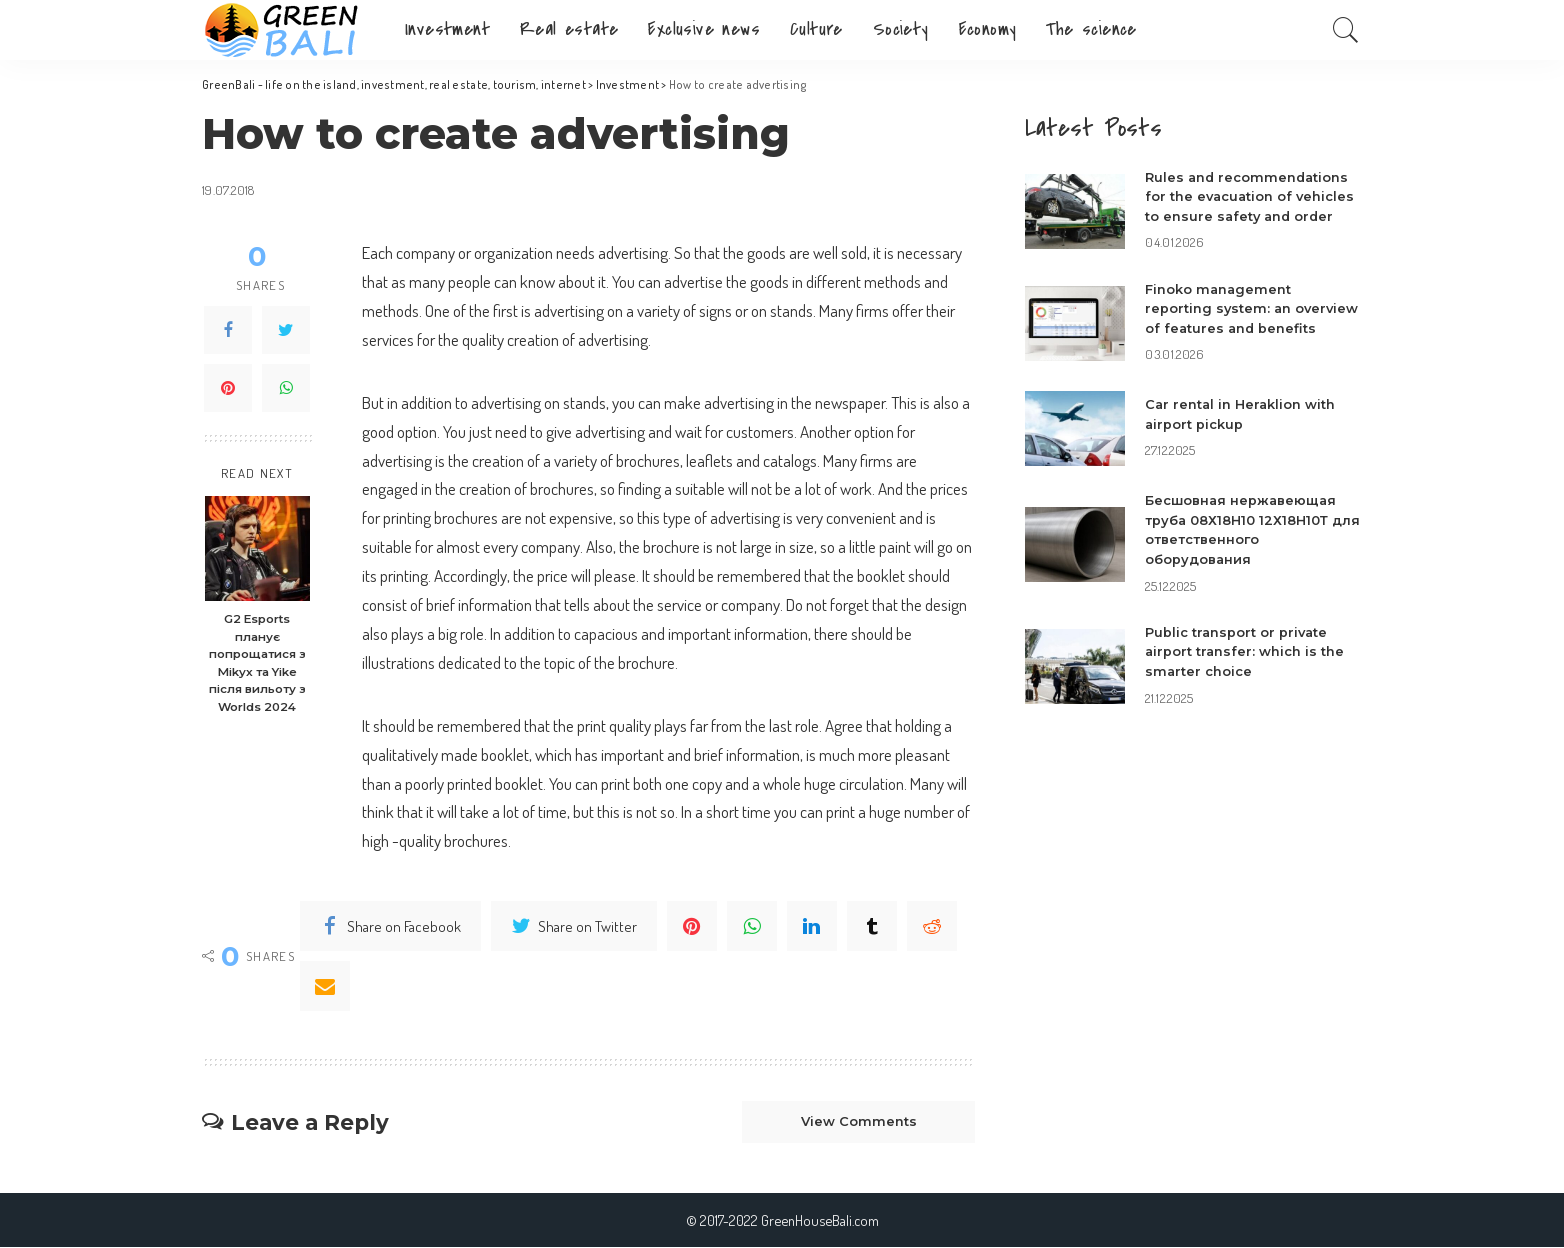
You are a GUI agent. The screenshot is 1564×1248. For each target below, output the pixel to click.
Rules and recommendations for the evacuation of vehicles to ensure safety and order (1251, 196)
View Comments (857, 1122)
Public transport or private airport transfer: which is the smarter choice (1245, 670)
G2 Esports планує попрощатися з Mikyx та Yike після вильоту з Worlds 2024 (257, 663)
